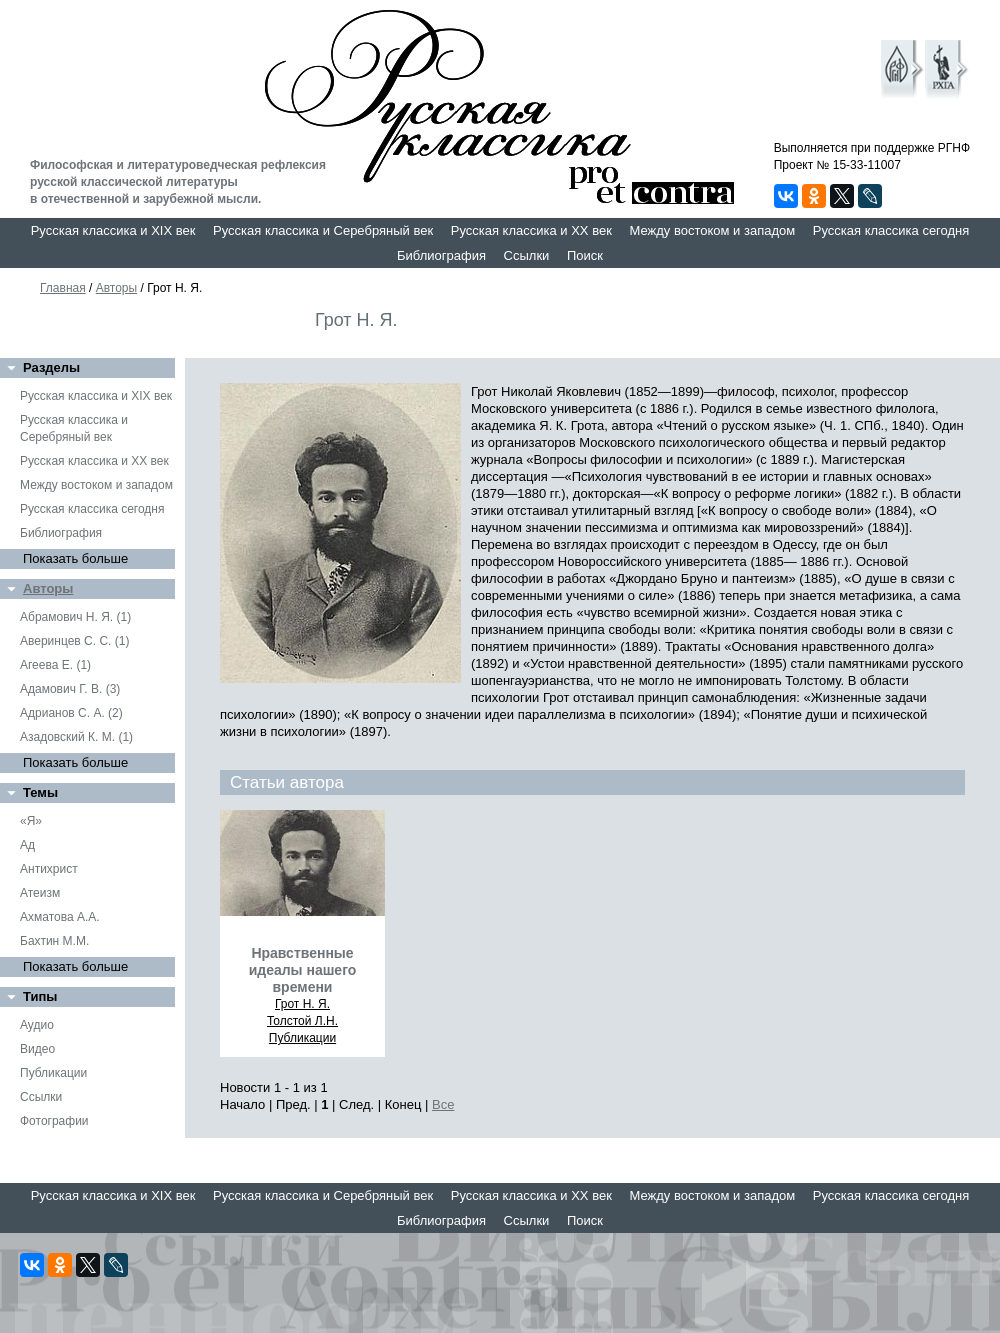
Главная (63, 288)
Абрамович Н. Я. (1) (75, 617)
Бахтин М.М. (54, 941)
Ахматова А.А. (60, 917)
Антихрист (49, 869)
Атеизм (40, 893)
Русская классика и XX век (531, 230)
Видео (37, 1049)
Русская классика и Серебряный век (323, 230)
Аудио (37, 1025)
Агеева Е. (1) (55, 665)
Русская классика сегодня (891, 230)
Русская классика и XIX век (113, 230)
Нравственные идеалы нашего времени (303, 970)
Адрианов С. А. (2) (71, 713)
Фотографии (54, 1121)
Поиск (585, 255)
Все (443, 1104)
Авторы (116, 288)
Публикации (53, 1073)
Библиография (441, 255)
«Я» (31, 821)
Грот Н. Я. (302, 1004)
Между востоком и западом (712, 230)
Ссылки (527, 255)
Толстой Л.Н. (302, 1021)
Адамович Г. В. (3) (70, 689)
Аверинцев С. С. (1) (74, 641)
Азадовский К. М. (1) (76, 737)
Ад (27, 845)
